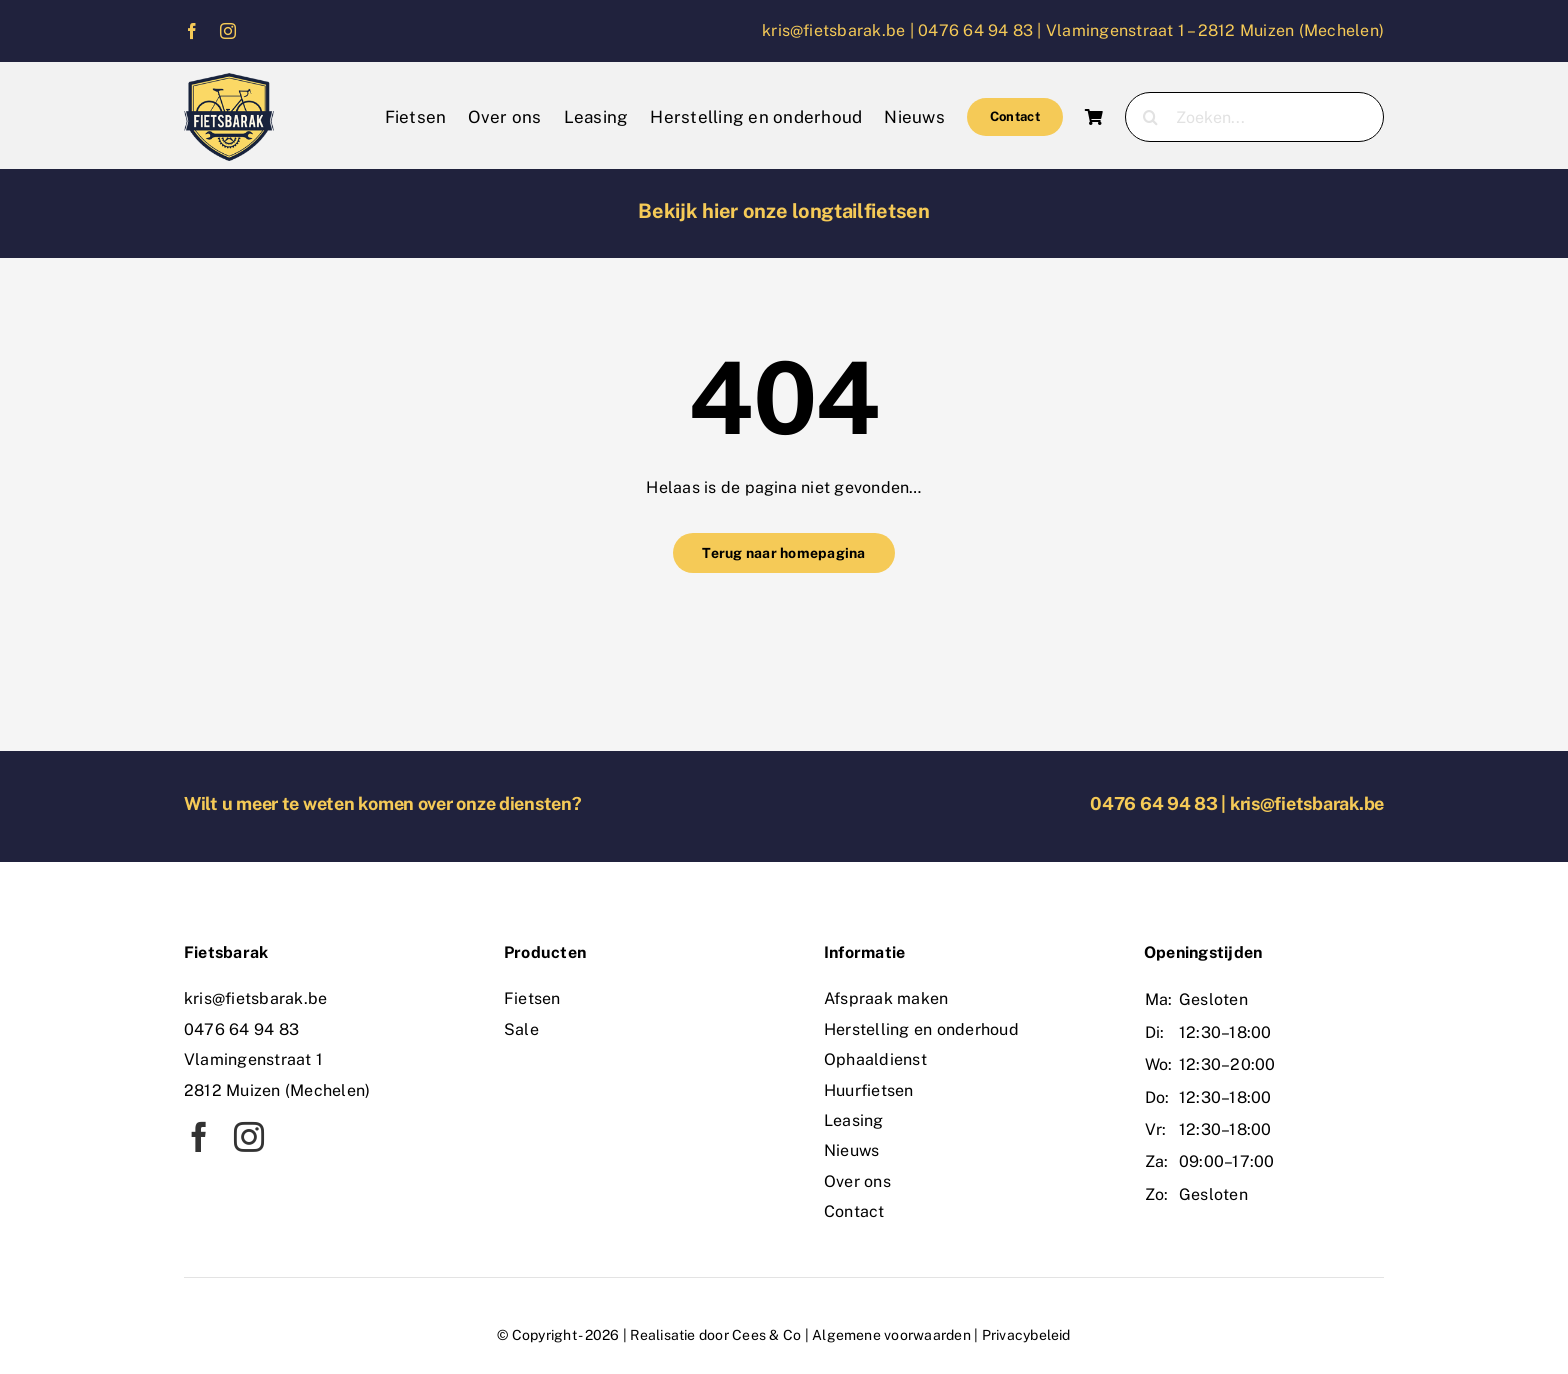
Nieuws (851, 1150)
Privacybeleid (1026, 1335)
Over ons (857, 1181)
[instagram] (228, 31)
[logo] (229, 80)
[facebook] (192, 31)
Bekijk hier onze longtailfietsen (783, 211)
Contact (854, 1211)
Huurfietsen (869, 1090)
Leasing (854, 1120)
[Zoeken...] (1254, 117)
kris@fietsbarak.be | (840, 30)
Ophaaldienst (875, 1059)
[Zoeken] (1150, 117)
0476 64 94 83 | (982, 30)
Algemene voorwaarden (891, 1335)
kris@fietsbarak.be (1307, 803)
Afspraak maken (886, 998)
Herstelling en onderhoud (921, 1029)
